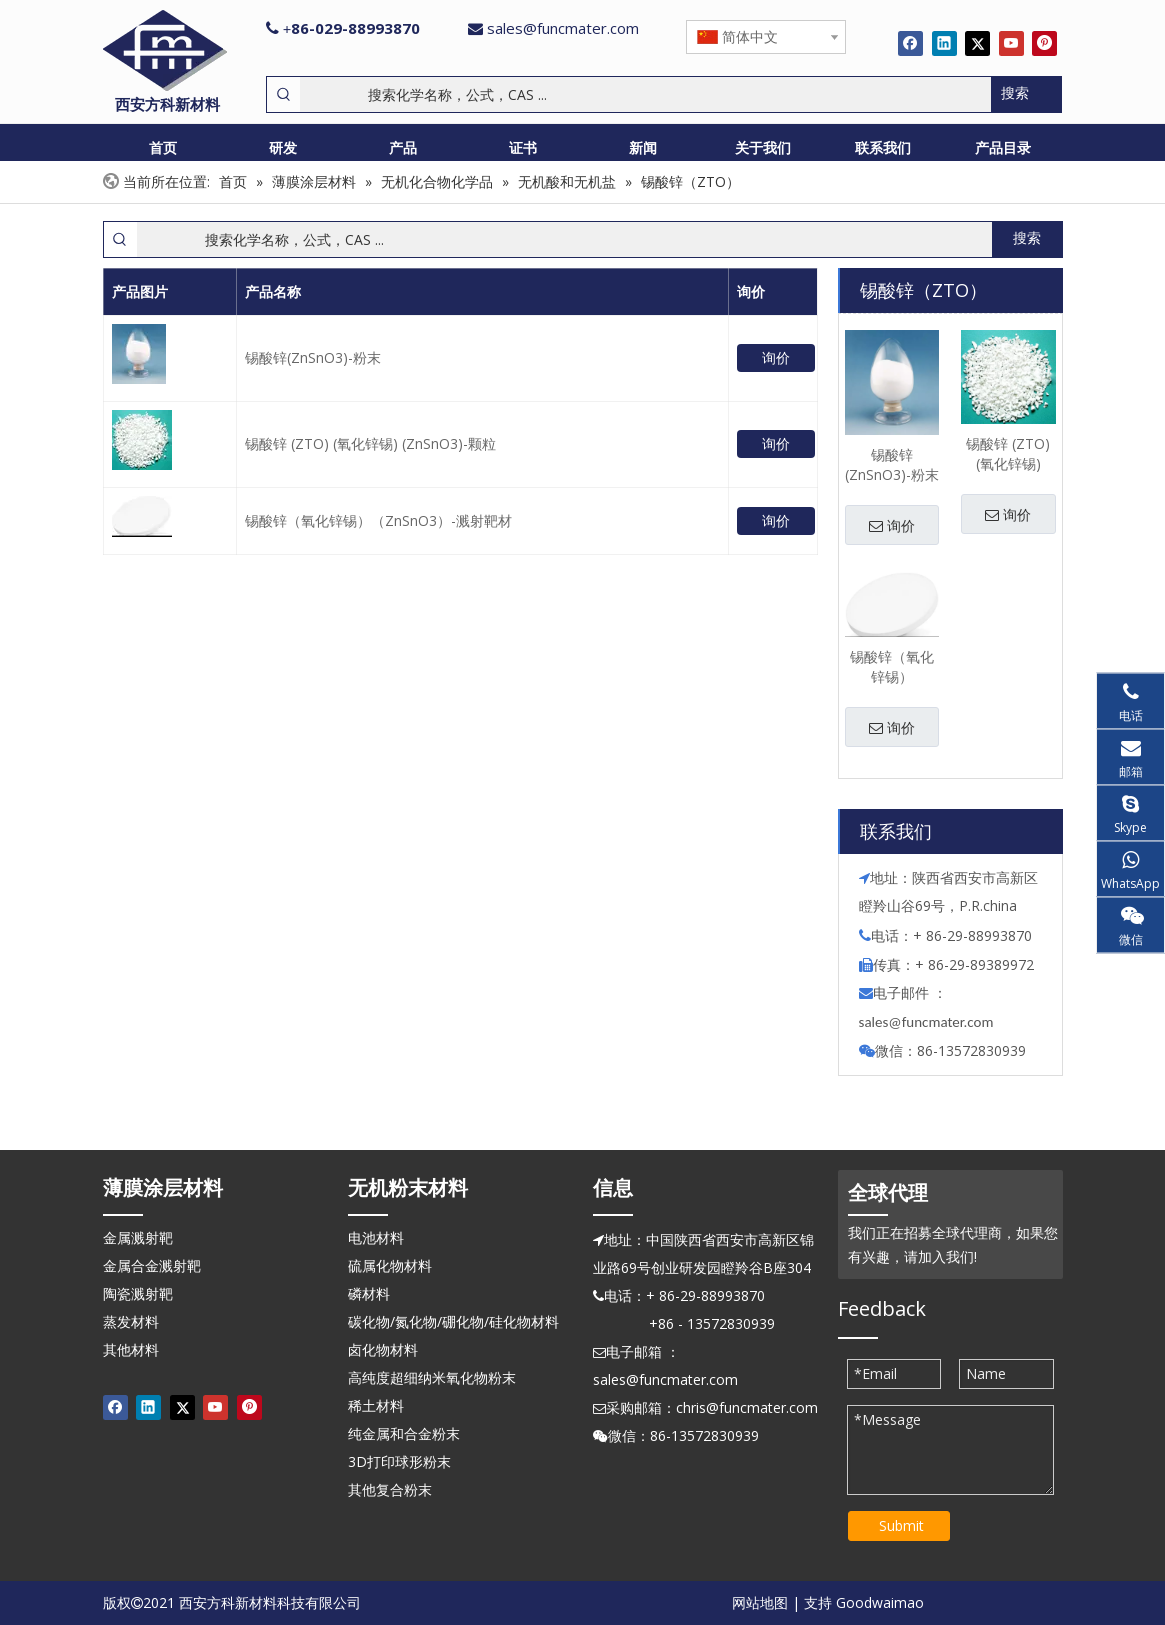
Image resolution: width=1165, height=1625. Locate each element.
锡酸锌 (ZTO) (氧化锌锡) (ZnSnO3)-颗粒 (370, 443)
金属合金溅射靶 (152, 1265)
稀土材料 (376, 1405)
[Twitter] (977, 43)
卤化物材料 (383, 1349)
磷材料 (369, 1293)
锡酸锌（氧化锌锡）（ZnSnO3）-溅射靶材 (378, 520)
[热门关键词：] (1026, 94)
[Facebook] (910, 43)
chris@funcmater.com (747, 1407)
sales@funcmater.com (563, 28)
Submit (901, 1525)
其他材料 (131, 1349)
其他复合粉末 (390, 1489)
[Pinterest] (1044, 43)
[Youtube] (1011, 43)
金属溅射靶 (138, 1237)
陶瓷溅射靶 (138, 1293)
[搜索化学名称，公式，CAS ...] (645, 94)
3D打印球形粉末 (399, 1461)
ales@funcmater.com (928, 1022)
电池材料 (376, 1237)
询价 (776, 357)
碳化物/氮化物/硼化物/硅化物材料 (453, 1321)
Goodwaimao (880, 1602)
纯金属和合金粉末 (404, 1433)
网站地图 (760, 1602)
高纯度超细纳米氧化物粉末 (432, 1377)
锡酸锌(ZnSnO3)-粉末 (313, 357)
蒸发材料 (131, 1321)
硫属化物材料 (390, 1265)
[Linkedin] (944, 43)
